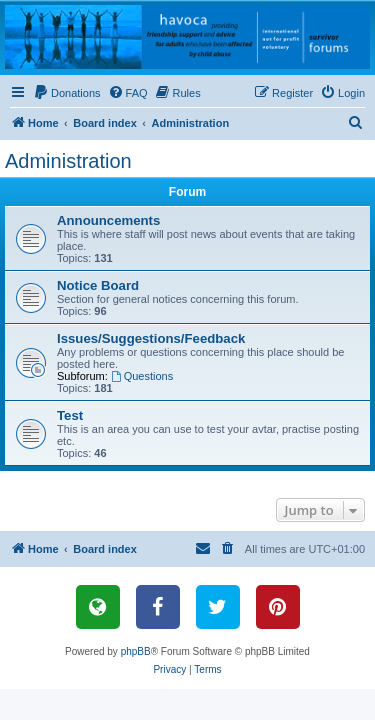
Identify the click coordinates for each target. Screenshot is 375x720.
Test (70, 415)
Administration (68, 161)
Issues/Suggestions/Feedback (151, 338)
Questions (142, 376)
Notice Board (98, 285)
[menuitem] (67, 93)
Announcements (108, 220)
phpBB (136, 651)
